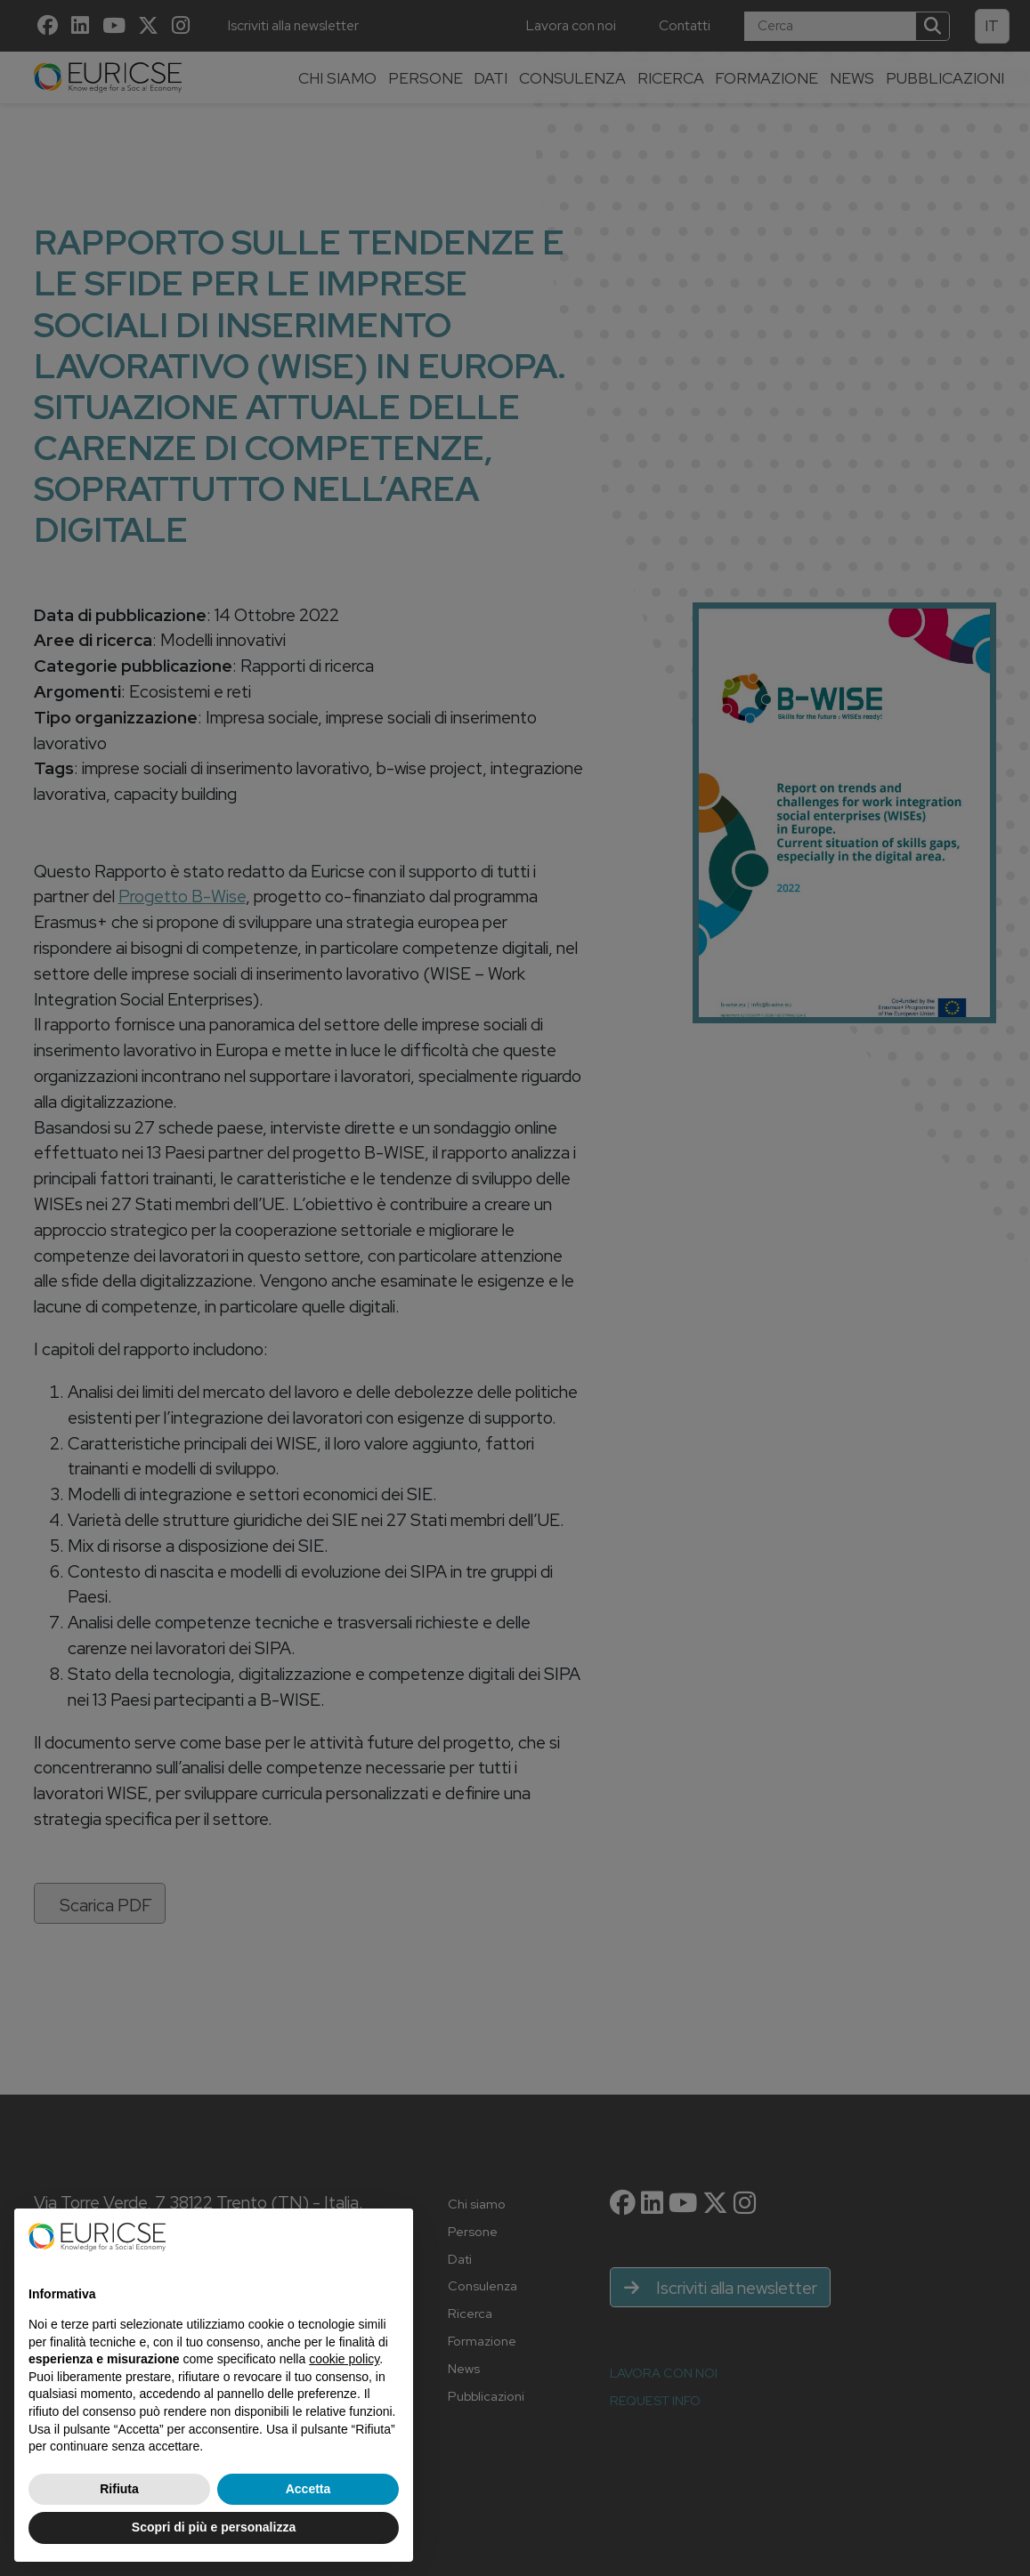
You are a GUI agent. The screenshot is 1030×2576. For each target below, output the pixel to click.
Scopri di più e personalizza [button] (214, 2527)
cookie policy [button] (344, 2359)
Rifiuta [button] (119, 2489)
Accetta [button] (308, 2489)
